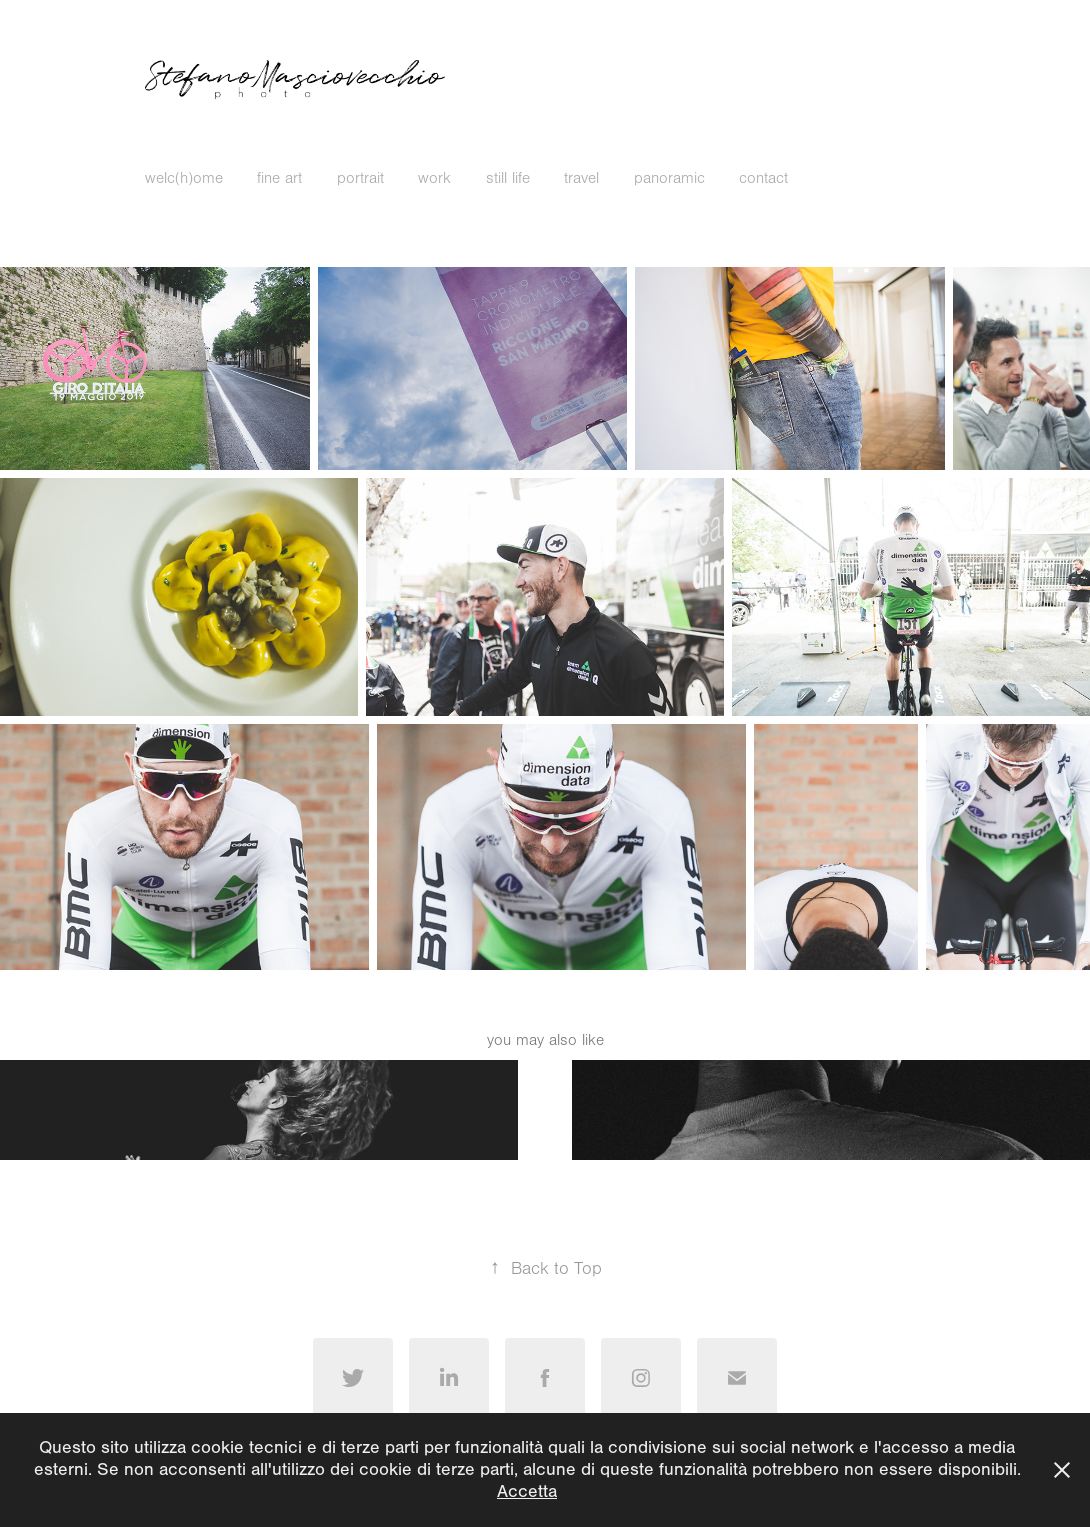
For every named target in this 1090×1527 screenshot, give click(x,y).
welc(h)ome (184, 178)
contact (763, 178)
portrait (360, 178)
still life (508, 178)
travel (581, 178)
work (434, 178)
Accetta (527, 1491)
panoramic (669, 178)
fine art (279, 178)
